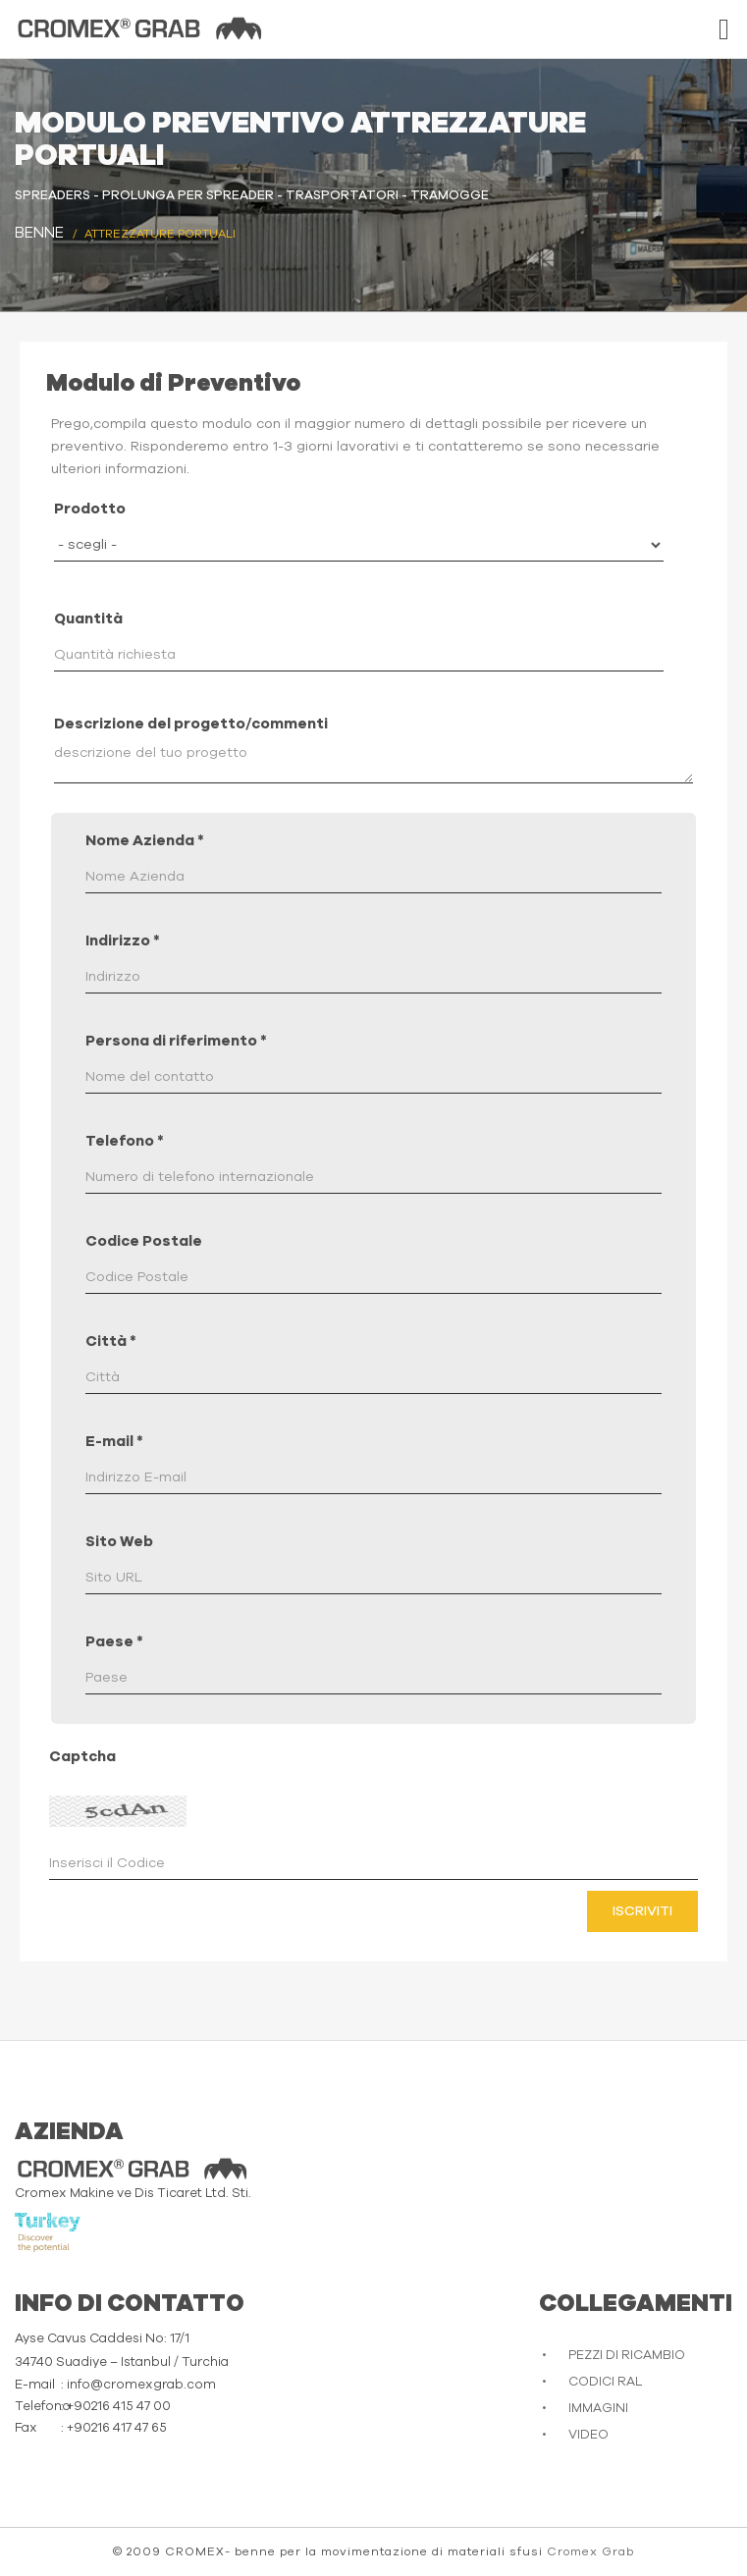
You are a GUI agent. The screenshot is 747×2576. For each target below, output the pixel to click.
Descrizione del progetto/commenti (191, 724)
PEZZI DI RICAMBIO (626, 2355)
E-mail (114, 1441)
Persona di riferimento (176, 1041)
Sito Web (119, 1541)
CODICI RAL (605, 2382)
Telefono (124, 1141)
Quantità (88, 619)
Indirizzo (122, 941)
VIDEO (588, 2435)
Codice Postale (143, 1241)
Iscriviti (642, 1911)
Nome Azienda (144, 840)
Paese (114, 1642)
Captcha (82, 1756)
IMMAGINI (598, 2408)
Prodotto (90, 509)
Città (110, 1341)
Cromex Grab (590, 2551)
